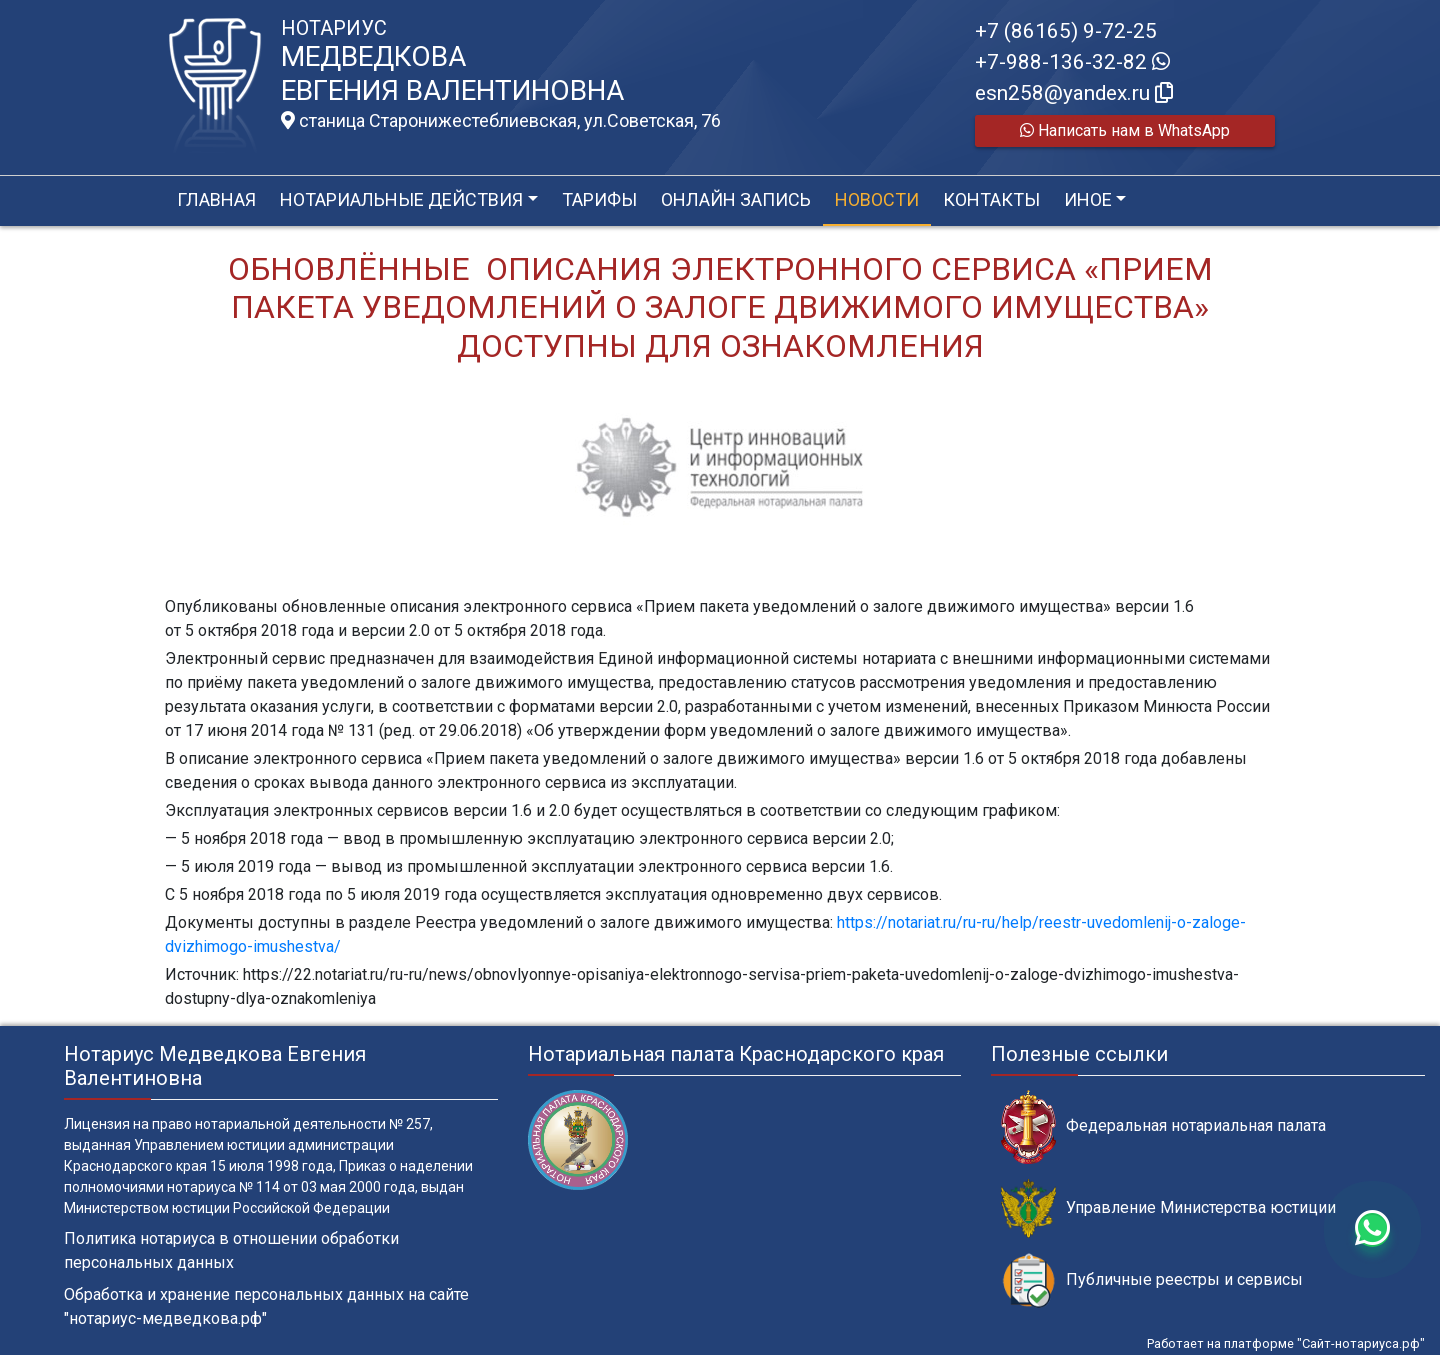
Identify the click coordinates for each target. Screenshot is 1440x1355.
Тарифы (599, 199)
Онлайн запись (736, 199)
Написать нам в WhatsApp (1125, 130)
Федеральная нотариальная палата (1163, 1126)
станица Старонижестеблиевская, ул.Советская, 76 (501, 121)
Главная (216, 199)
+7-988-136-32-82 (1072, 62)
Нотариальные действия (401, 199)
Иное (1088, 199)
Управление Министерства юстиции (1168, 1208)
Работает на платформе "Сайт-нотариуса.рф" (1286, 1343)
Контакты (991, 199)
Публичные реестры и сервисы (1152, 1280)
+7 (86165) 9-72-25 (1066, 31)
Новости (877, 199)
